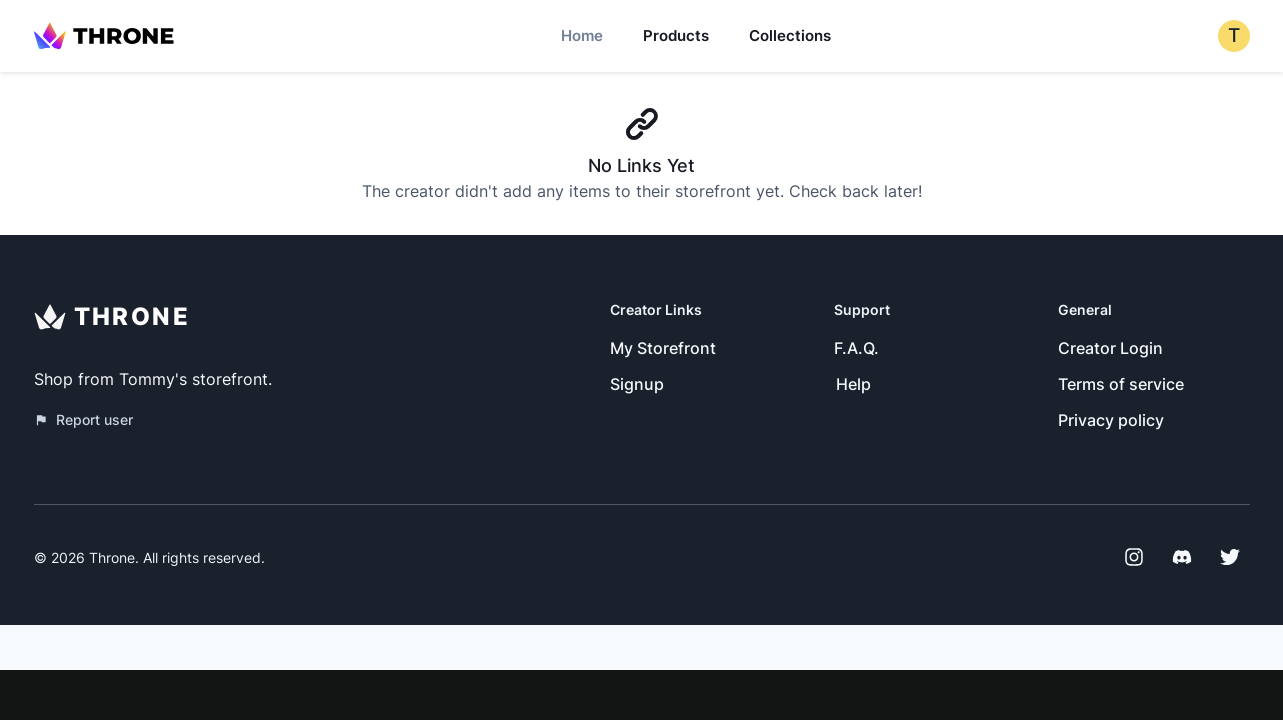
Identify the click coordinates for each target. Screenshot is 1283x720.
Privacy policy (1111, 420)
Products (676, 35)
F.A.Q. (856, 348)
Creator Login (1110, 348)
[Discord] (1182, 557)
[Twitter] (1230, 557)
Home (582, 35)
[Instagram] (1134, 557)
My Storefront (663, 348)
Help (853, 384)
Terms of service (1121, 384)
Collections (790, 35)
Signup (637, 384)
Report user (83, 419)
